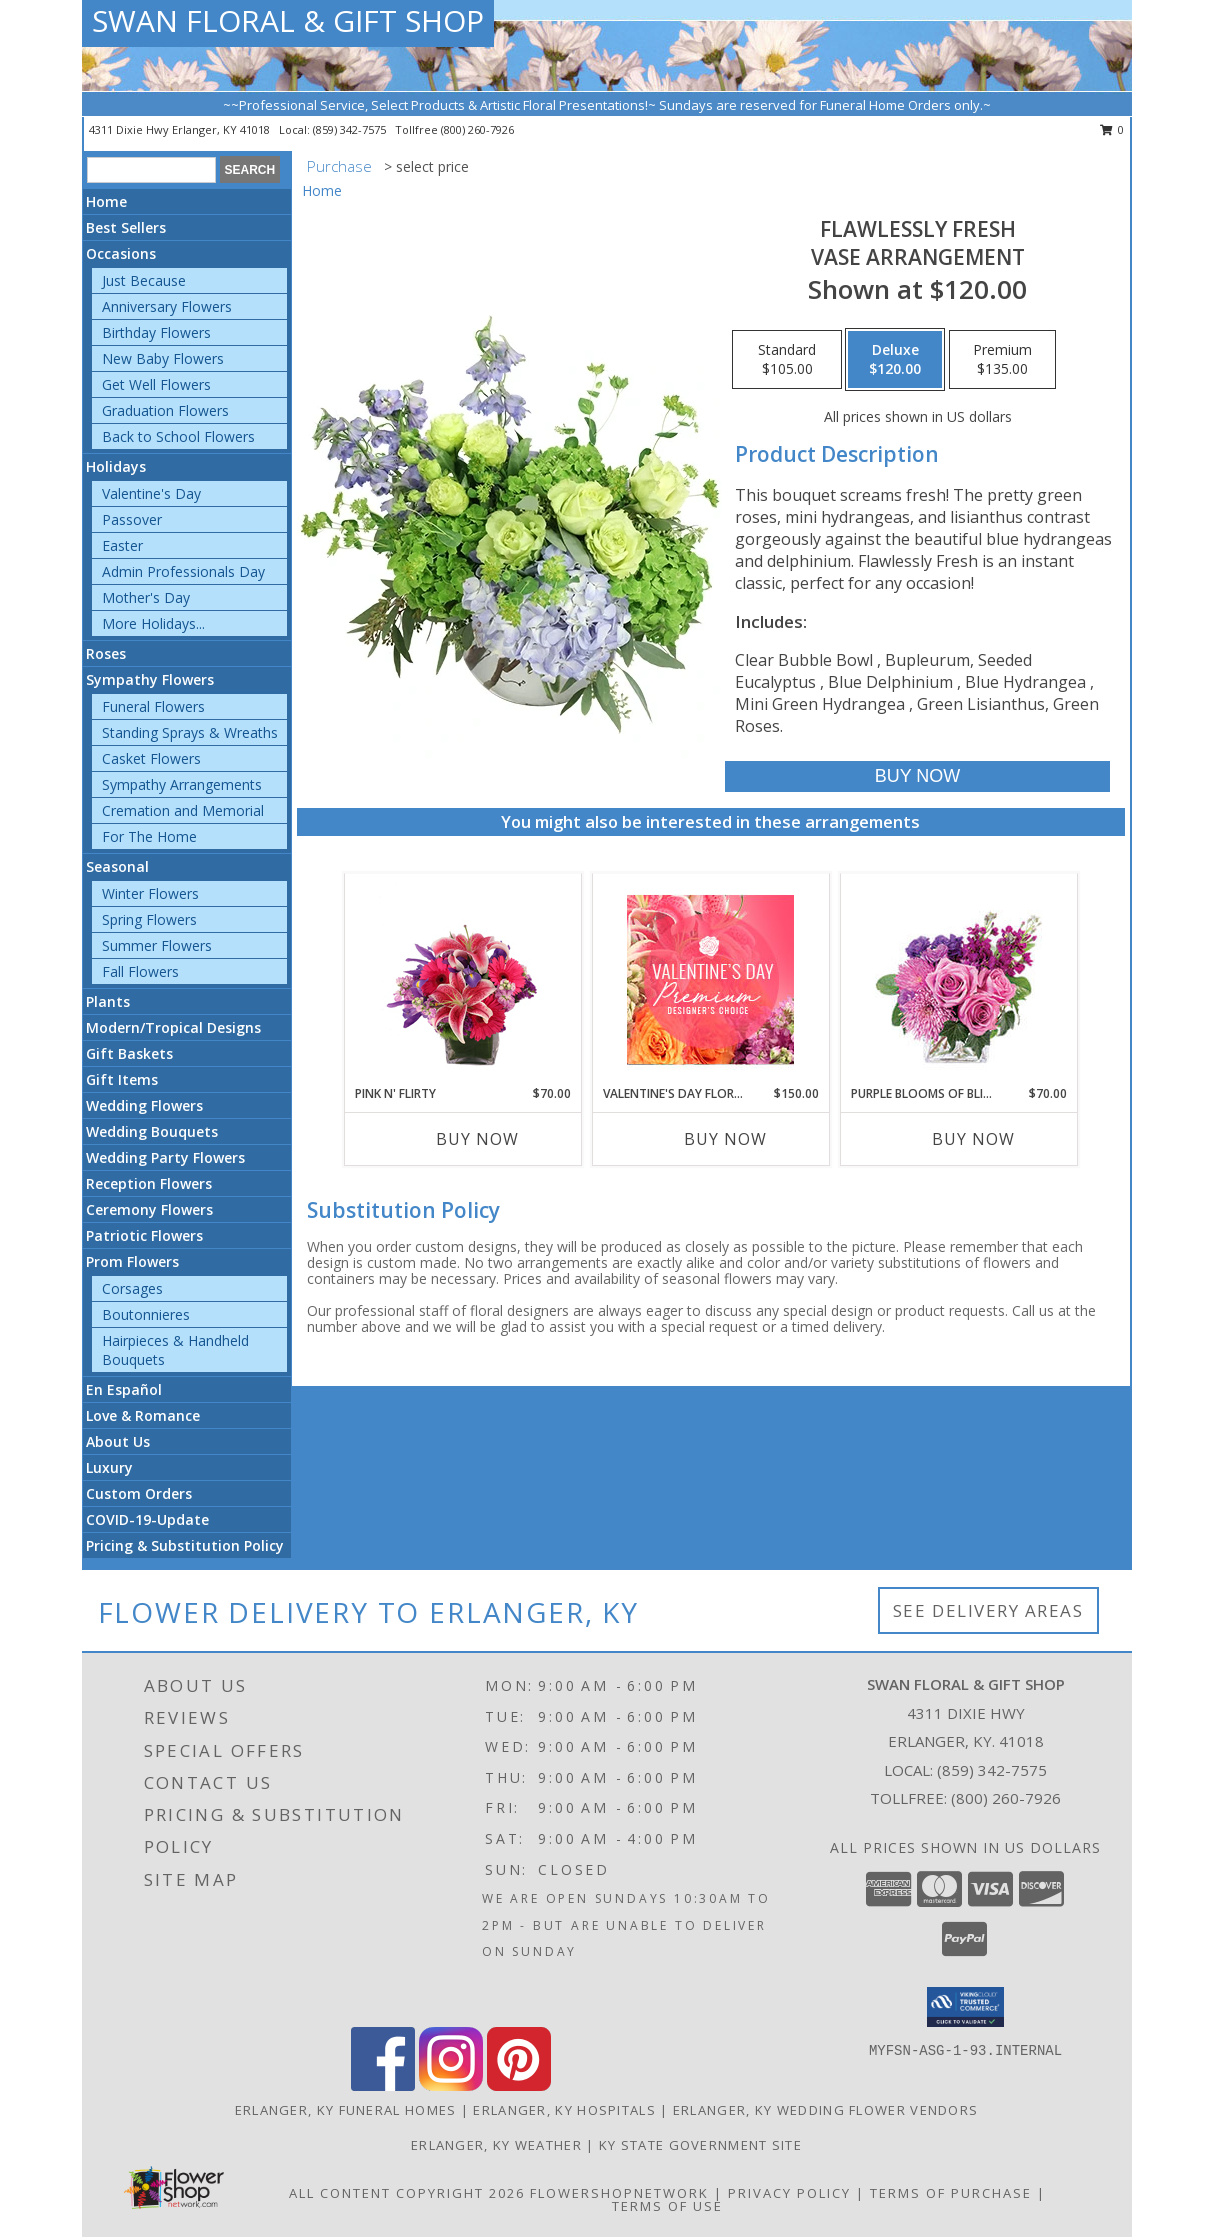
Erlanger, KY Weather (496, 2145)
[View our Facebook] (383, 2085)
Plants (108, 1001)
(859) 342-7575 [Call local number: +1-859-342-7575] (351, 129)
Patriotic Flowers (144, 1235)
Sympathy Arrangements (182, 784)
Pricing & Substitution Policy (185, 1545)
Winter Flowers (150, 893)
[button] (965, 2007)
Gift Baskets (129, 1053)
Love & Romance (143, 1415)
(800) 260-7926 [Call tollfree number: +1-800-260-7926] (477, 129)
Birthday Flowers (156, 332)
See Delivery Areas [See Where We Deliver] (988, 1610)
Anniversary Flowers (167, 306)
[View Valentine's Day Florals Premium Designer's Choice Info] (710, 979)
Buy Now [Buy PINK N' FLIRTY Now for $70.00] (477, 1139)
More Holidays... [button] (153, 623)
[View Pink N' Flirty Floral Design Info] (462, 979)
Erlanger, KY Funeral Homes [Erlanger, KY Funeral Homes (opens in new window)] (346, 2110)
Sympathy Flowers (150, 679)
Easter (122, 545)
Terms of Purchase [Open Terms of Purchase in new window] (951, 2193)
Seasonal (117, 866)
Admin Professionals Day (183, 571)
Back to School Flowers (178, 436)
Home (106, 201)
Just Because (144, 280)
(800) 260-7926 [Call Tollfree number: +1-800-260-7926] (1006, 1798)
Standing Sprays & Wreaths (190, 732)
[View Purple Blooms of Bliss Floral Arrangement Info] (958, 979)
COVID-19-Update (147, 1519)
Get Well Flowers (156, 384)
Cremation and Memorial (183, 810)
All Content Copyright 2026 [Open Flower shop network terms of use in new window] (407, 2193)
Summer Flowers (157, 945)
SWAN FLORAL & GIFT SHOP (288, 20)
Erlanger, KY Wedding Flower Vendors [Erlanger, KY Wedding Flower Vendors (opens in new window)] (826, 2110)
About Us (118, 1441)
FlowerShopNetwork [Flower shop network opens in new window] (619, 2193)
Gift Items (122, 1079)
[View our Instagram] (451, 2085)
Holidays (116, 466)
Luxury (109, 1467)
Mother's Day (146, 597)
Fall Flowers (140, 971)
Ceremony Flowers (149, 1209)
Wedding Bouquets (152, 1131)
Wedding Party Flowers (165, 1157)
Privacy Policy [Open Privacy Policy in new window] (789, 2193)
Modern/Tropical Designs (173, 1027)
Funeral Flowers (153, 706)
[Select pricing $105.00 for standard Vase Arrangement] (787, 360)
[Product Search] (151, 170)
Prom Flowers (132, 1261)
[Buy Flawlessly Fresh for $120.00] (917, 776)
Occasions (121, 253)
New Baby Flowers (163, 358)
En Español (124, 1389)
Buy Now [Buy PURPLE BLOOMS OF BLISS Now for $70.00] (973, 1139)
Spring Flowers (149, 919)
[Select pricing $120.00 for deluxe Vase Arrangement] (895, 360)
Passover (132, 519)
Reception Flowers (149, 1183)
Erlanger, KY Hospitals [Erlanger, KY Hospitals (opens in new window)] (564, 2110)
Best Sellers (126, 227)
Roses (106, 653)
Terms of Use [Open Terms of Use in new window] (667, 2206)
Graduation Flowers (165, 410)
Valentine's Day (151, 493)
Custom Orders (139, 1493)
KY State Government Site (700, 2145)
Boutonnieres (146, 1314)
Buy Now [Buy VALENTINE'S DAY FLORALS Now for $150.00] (725, 1139)
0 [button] (1112, 129)
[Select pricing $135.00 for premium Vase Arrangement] (1002, 360)
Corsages (132, 1288)
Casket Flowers (151, 758)
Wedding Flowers (144, 1105)
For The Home (149, 836)
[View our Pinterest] (519, 2085)
